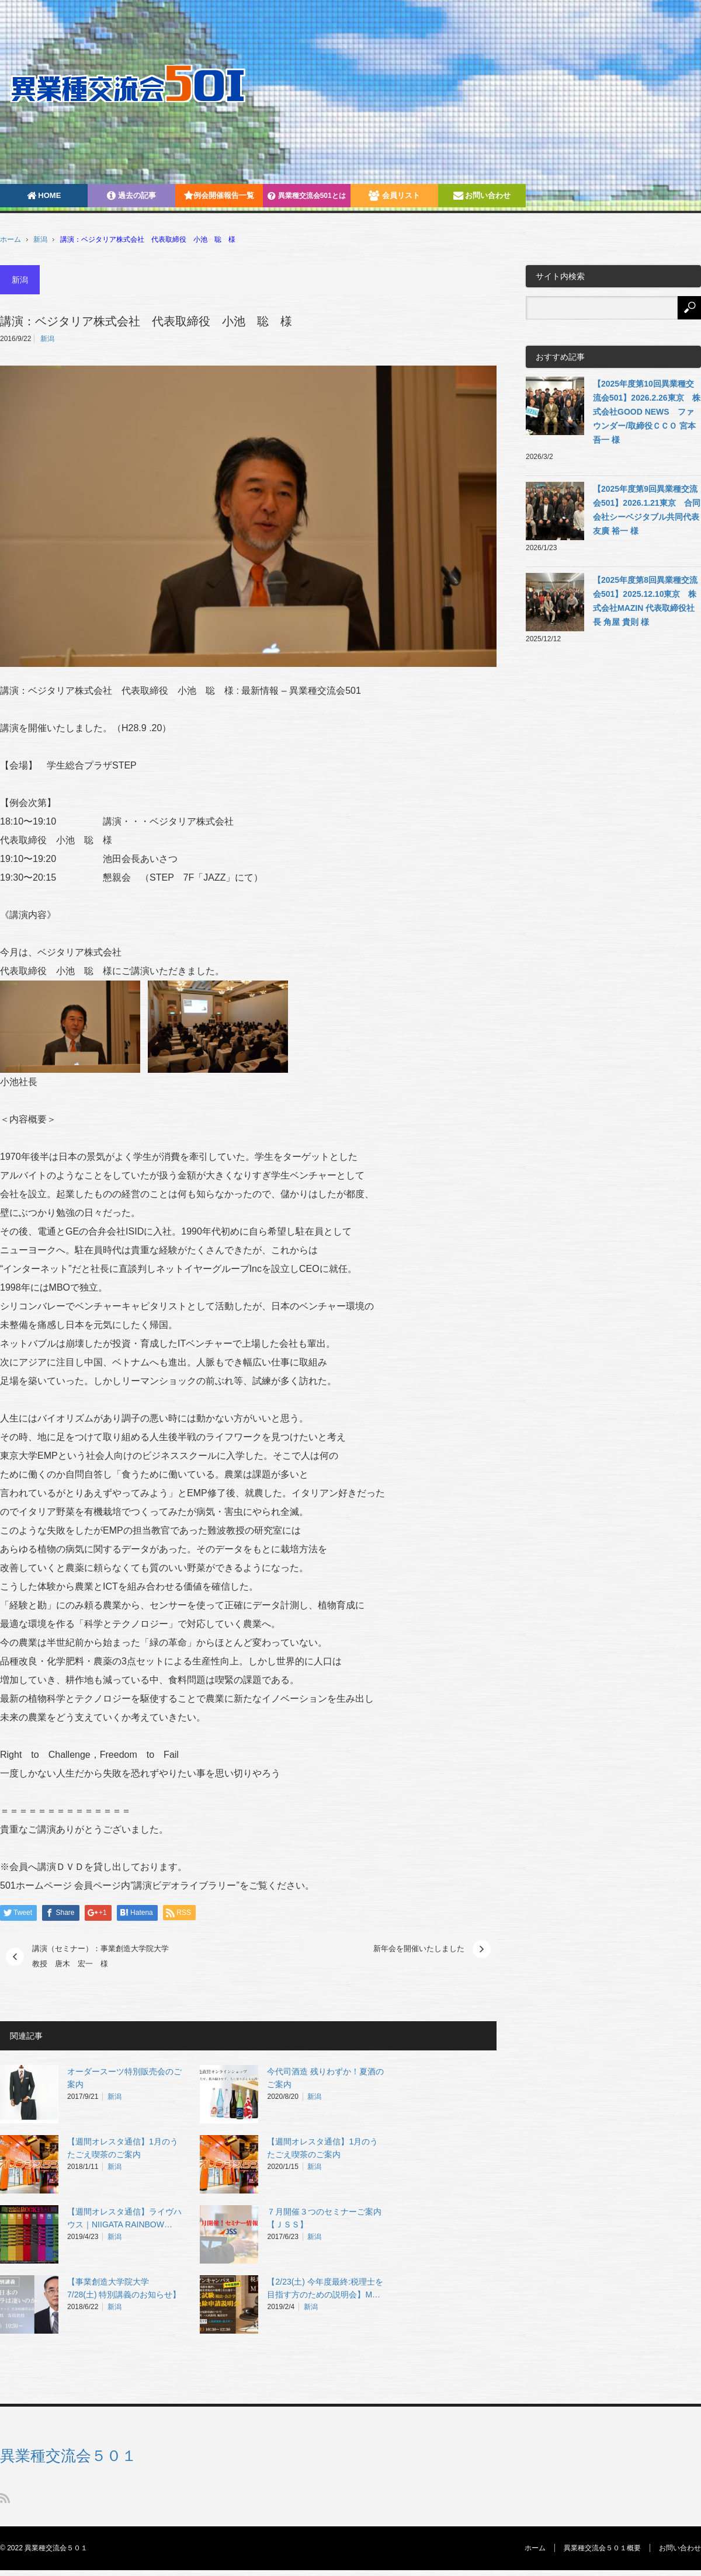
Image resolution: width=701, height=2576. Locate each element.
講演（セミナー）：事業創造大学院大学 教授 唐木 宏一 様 (104, 1956)
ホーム (535, 2548)
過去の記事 (131, 195)
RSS (5, 2498)
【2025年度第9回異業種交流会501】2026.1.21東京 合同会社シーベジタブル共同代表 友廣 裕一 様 (646, 510)
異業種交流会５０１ (68, 2455)
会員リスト (394, 195)
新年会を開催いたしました (418, 1948)
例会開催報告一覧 (219, 195)
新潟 (40, 239)
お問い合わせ (482, 195)
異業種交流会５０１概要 (602, 2548)
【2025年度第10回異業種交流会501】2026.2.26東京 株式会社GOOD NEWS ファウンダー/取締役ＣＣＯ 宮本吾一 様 (646, 411)
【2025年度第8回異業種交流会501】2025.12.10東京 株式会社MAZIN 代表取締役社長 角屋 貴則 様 (645, 601)
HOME (44, 195)
